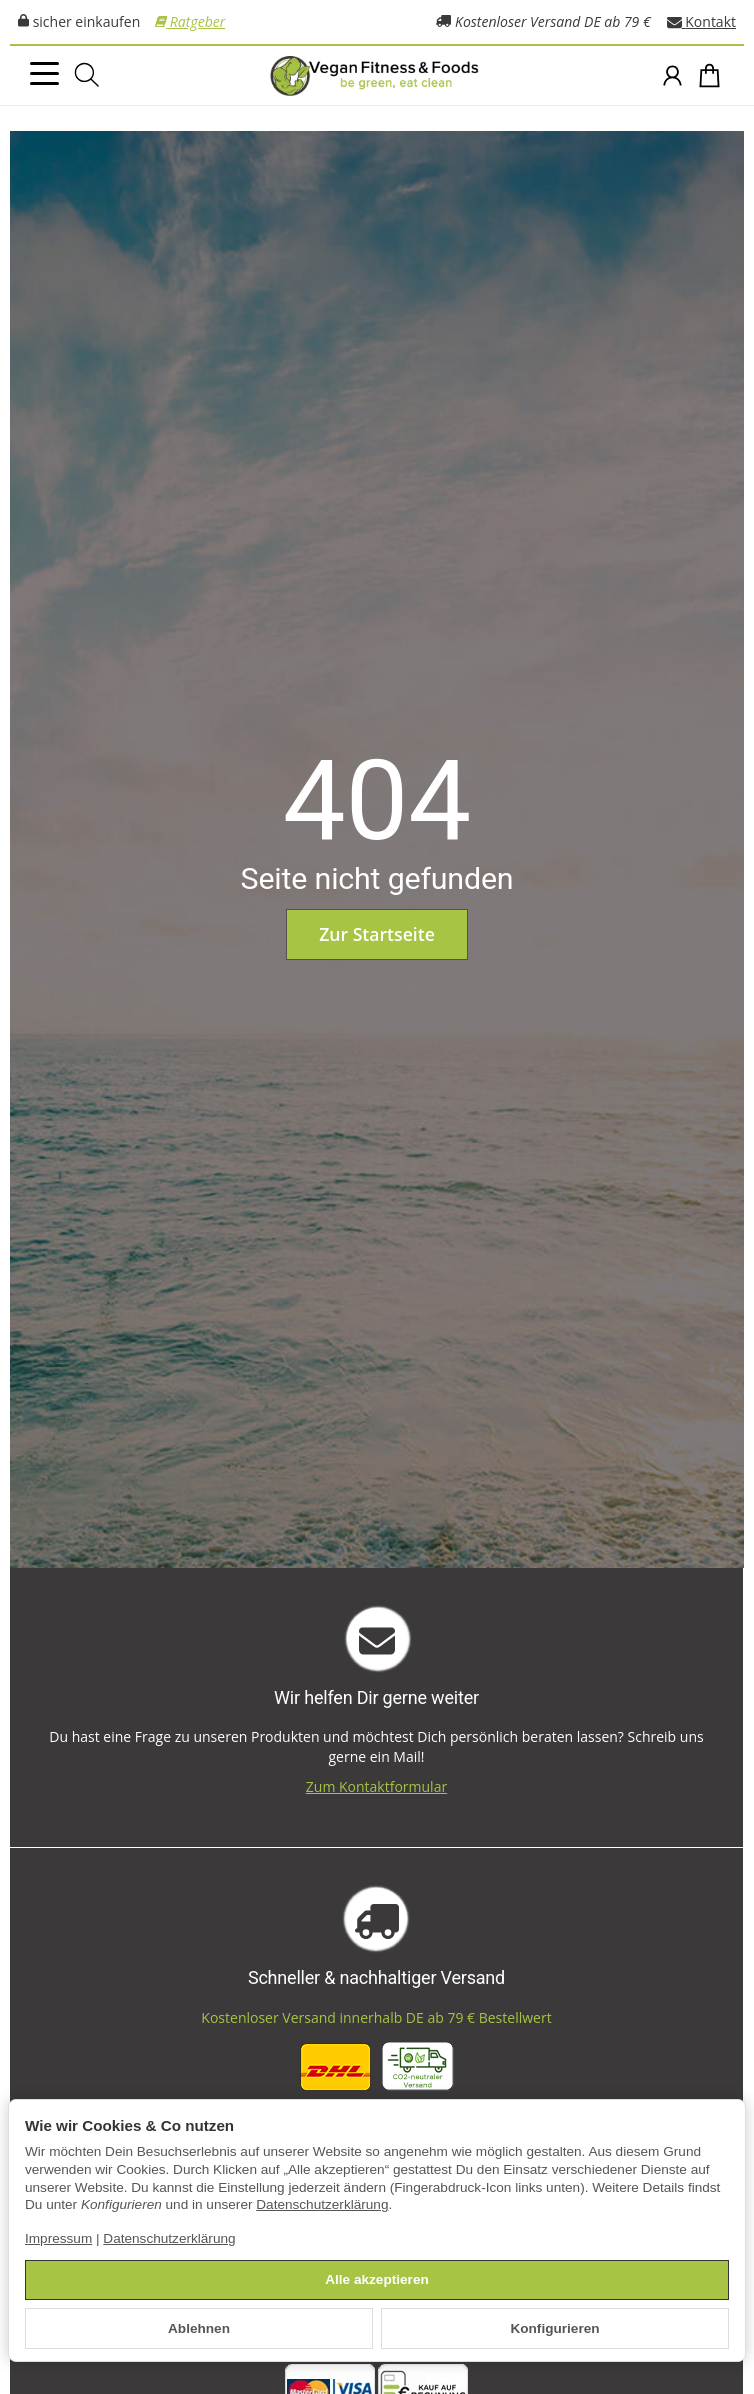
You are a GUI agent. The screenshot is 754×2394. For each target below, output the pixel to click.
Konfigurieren (554, 2328)
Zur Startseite (377, 934)
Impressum (58, 2238)
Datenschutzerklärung (322, 2204)
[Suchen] (87, 75)
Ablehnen (199, 2328)
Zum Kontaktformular (376, 1786)
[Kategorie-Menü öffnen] (44, 73)
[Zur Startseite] (377, 76)
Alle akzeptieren (377, 2279)
